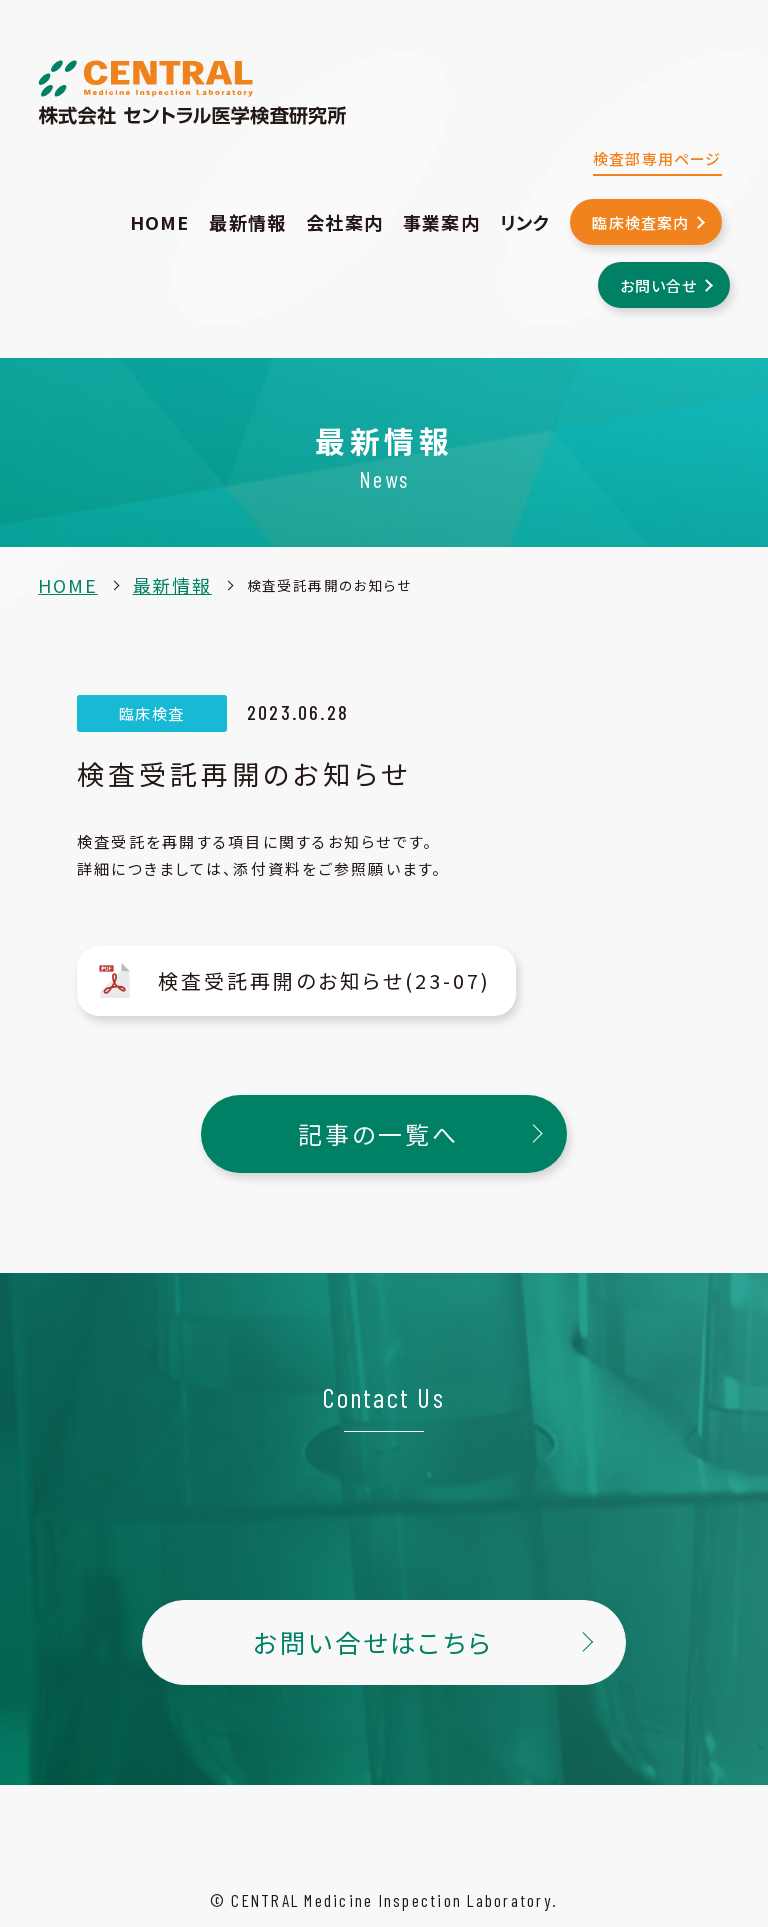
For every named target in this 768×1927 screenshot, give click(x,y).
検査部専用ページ (657, 158)
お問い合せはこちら (373, 1564)
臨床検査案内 (640, 222)
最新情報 (247, 222)
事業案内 (441, 222)
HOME (160, 222)
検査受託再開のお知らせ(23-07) (262, 961)
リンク (525, 222)
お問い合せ (659, 285)
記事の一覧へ (384, 1075)
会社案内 (344, 222)
